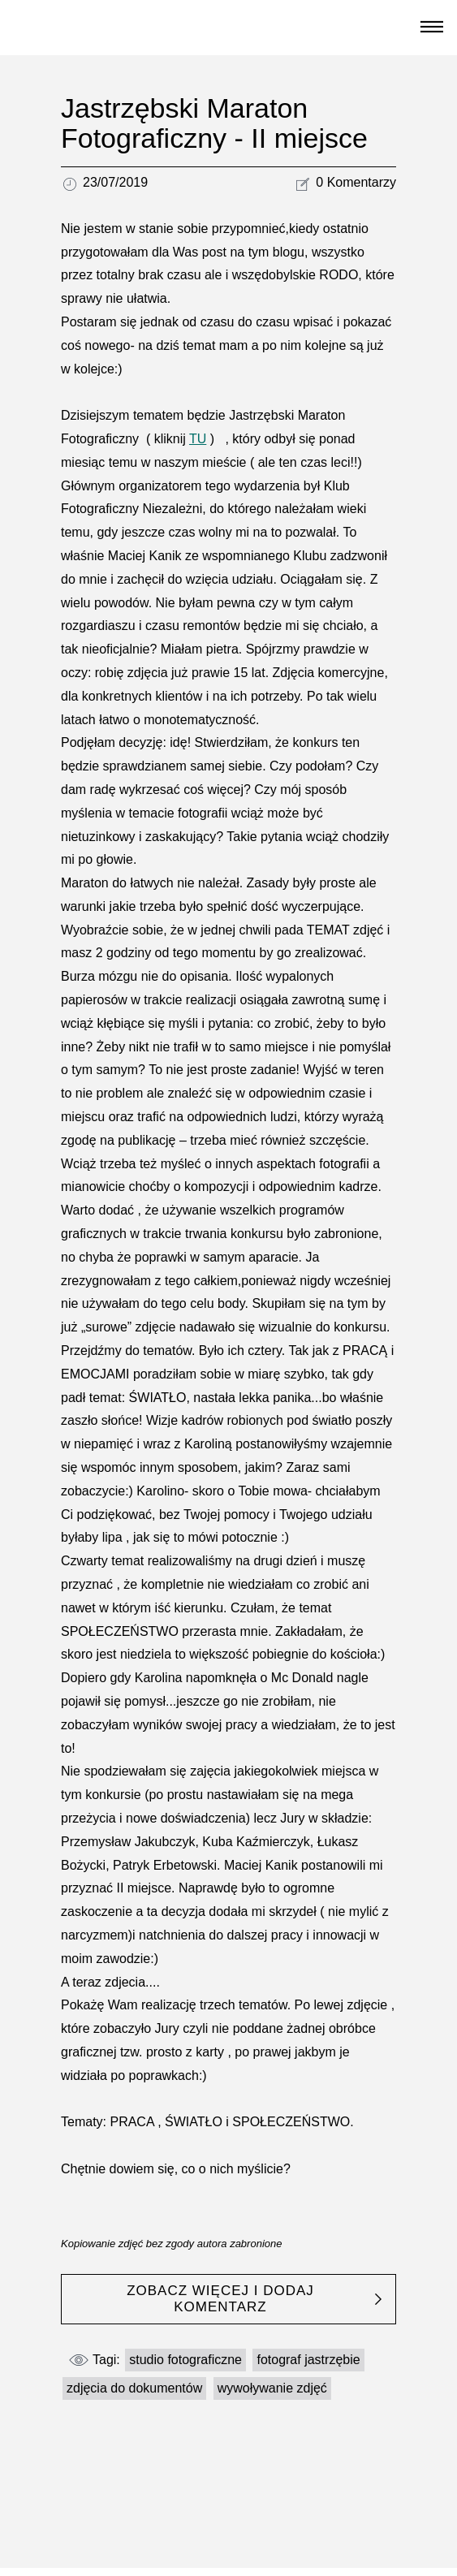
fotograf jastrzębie (308, 2360)
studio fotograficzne (185, 2360)
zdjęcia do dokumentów (134, 2388)
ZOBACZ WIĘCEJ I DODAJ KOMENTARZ (220, 2299)
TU (197, 439)
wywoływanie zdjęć (272, 2388)
